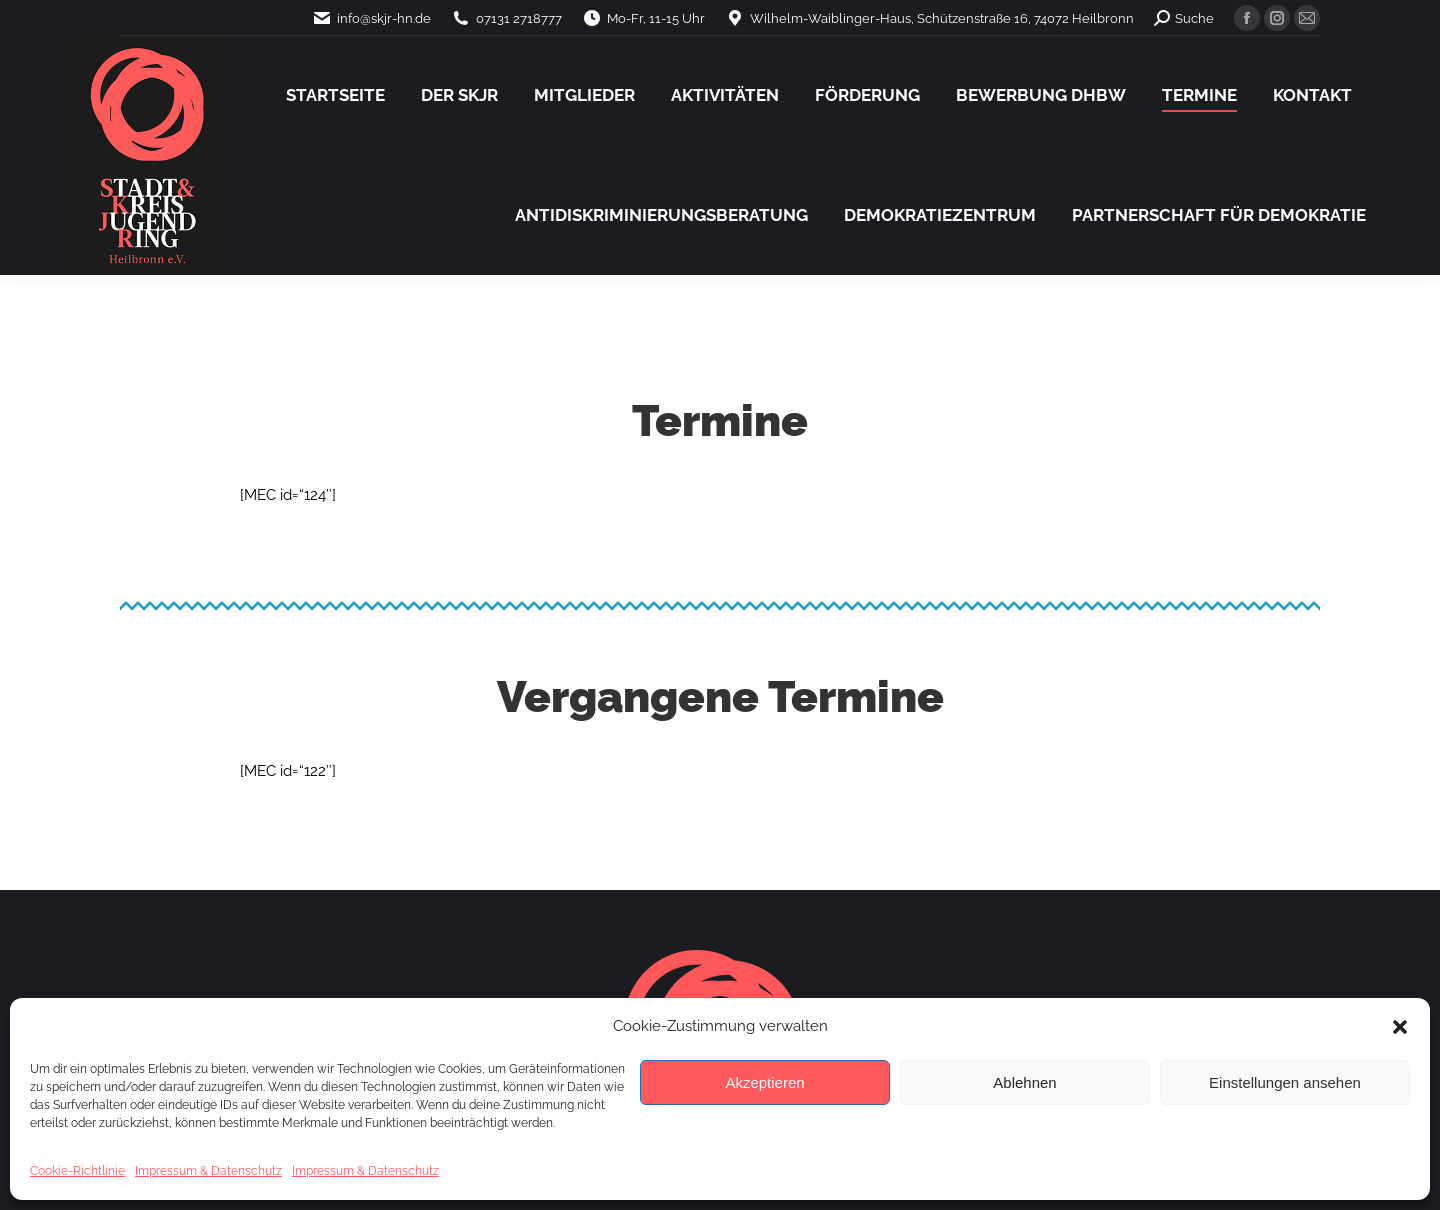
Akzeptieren (764, 1082)
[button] (1400, 1027)
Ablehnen (1024, 1082)
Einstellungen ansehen (1285, 1082)
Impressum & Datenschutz (208, 1171)
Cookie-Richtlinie (77, 1171)
